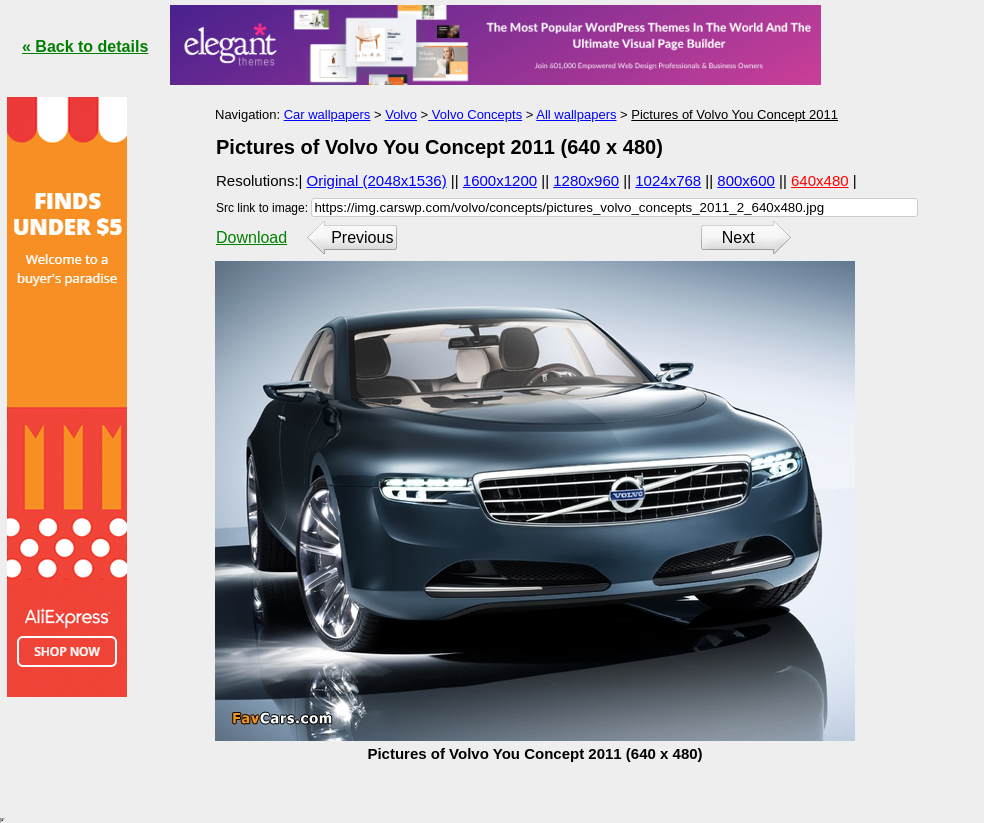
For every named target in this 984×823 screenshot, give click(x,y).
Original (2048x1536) (377, 180)
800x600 (746, 180)
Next (738, 237)
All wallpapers (576, 114)
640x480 (820, 180)
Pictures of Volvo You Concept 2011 (734, 114)
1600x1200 (500, 180)
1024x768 (668, 180)
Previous (362, 237)
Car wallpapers (327, 114)
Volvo (401, 114)
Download (251, 237)
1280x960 (586, 180)
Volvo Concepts (475, 114)
